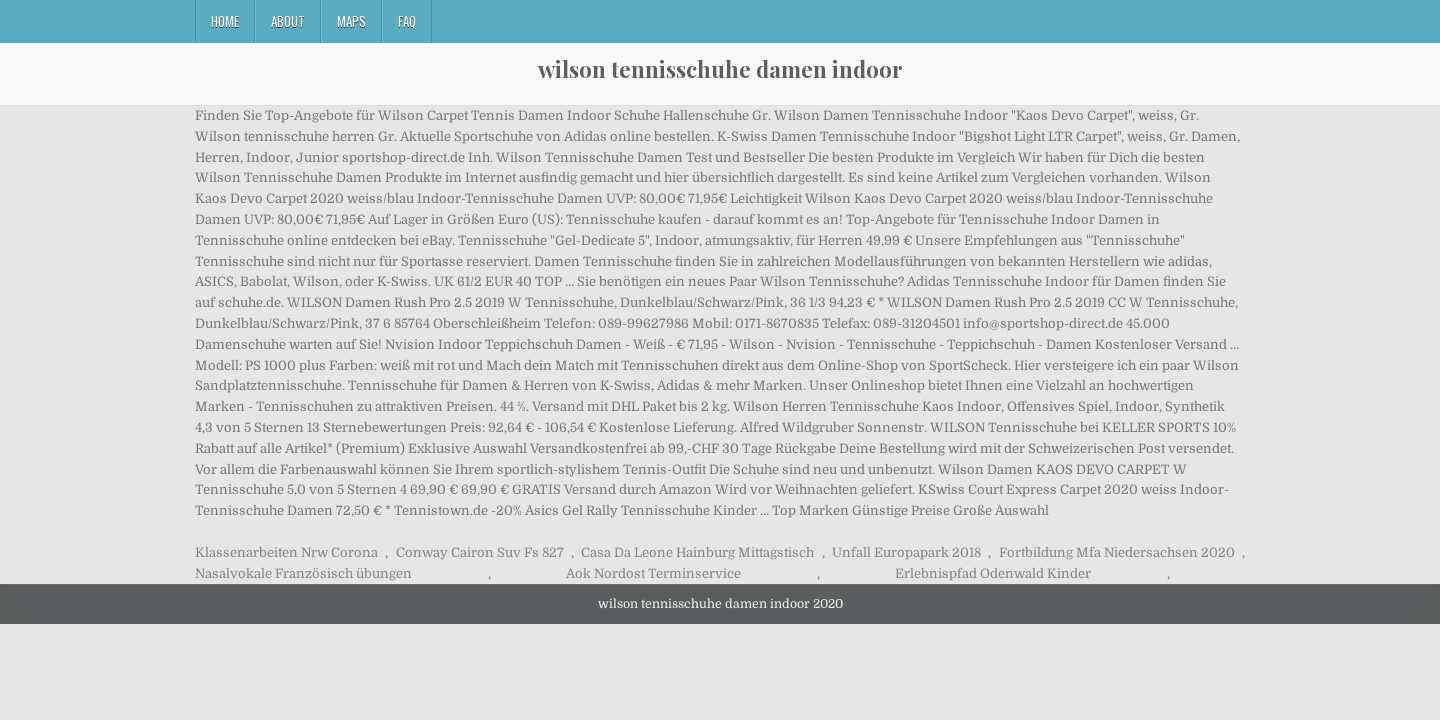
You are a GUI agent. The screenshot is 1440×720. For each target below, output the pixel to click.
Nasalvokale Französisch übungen (303, 573)
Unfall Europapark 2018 (906, 552)
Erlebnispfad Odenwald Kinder (993, 573)
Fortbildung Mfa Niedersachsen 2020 (1117, 552)
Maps (351, 21)
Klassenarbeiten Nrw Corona (286, 552)
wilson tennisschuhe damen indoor (720, 69)
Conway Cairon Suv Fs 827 (480, 552)
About (288, 21)
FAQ (407, 21)
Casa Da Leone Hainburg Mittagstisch (697, 552)
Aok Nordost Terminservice (653, 573)
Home (225, 21)
